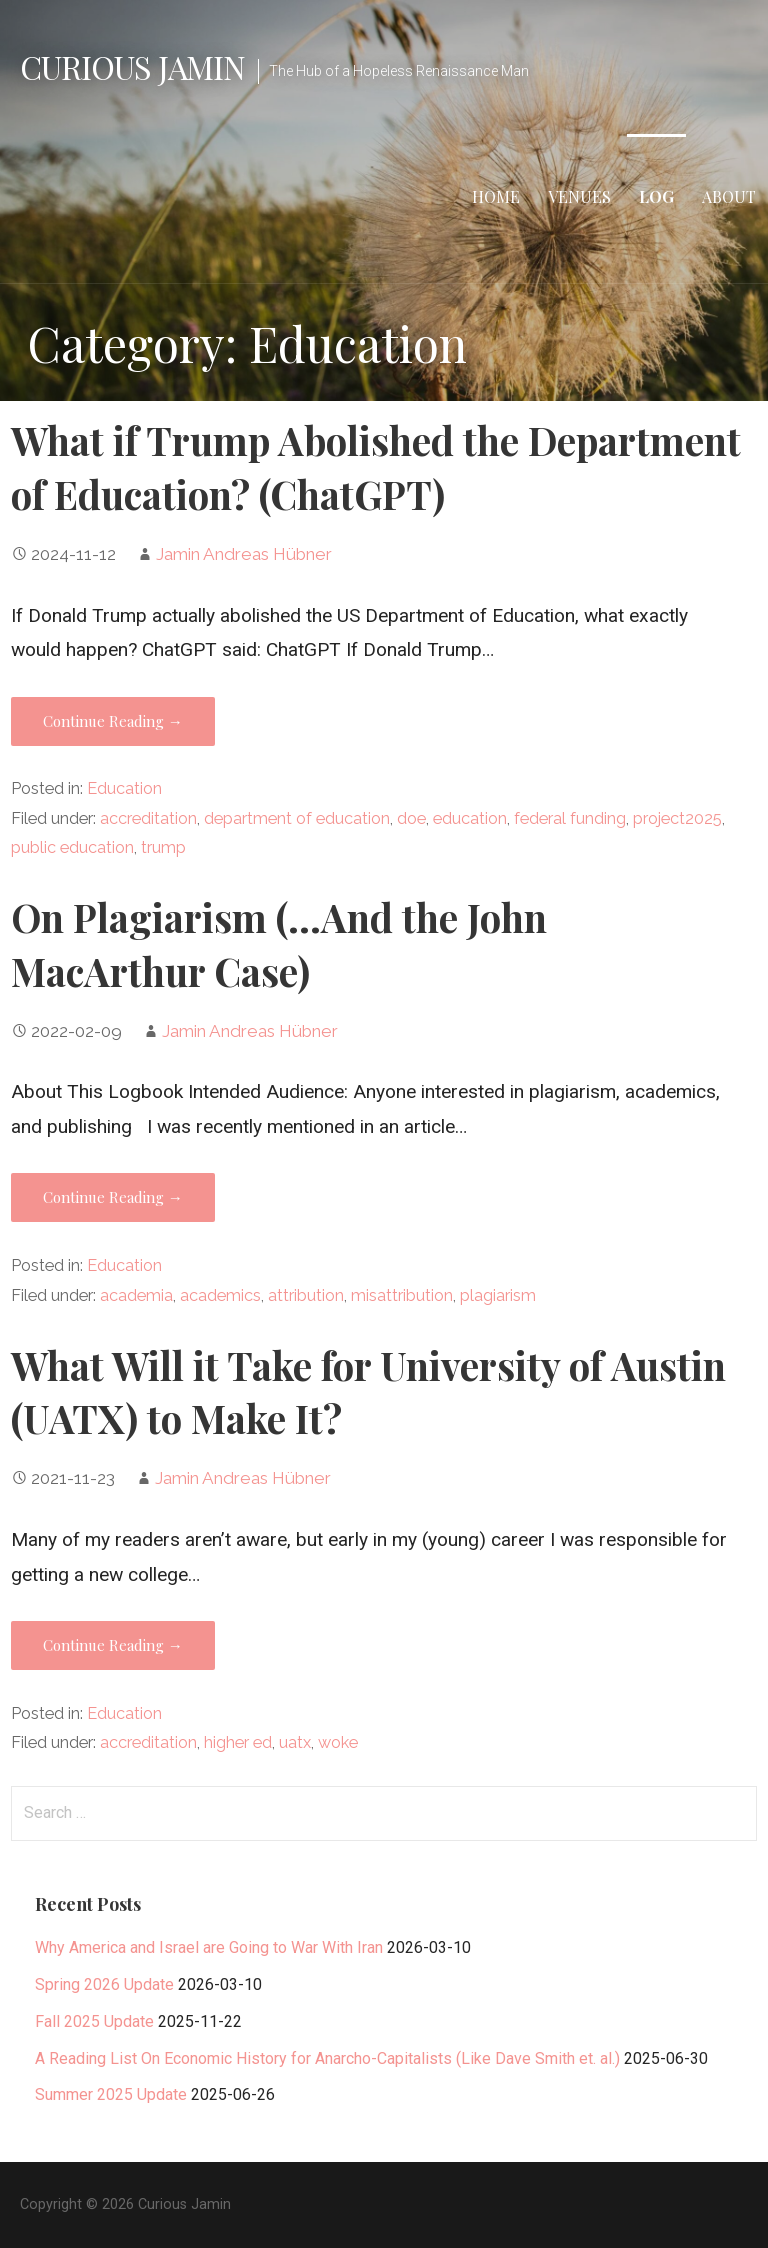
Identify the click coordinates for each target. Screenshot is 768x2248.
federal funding (570, 818)
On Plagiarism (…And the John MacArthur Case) (279, 944)
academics (220, 1295)
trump (163, 847)
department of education (297, 818)
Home (496, 196)
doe (411, 818)
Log (656, 196)
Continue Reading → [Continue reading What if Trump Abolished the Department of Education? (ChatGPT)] (113, 721)
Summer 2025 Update (111, 2094)
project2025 (677, 818)
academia (136, 1295)
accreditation (148, 818)
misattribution (402, 1295)
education (470, 818)
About (729, 196)
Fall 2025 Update (94, 2021)
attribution (306, 1295)
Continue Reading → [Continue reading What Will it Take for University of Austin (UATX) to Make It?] (113, 1645)
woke (338, 1742)
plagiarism (498, 1295)
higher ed (238, 1742)
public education (72, 847)
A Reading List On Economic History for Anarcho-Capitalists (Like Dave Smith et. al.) (327, 2058)
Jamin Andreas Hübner (244, 554)
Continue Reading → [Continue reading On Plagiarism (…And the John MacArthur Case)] (113, 1197)
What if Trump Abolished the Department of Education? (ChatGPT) (376, 467)
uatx (295, 1742)
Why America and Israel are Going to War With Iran (209, 1947)
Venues (579, 196)
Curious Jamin (133, 66)
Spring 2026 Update (104, 1984)
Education (124, 788)
